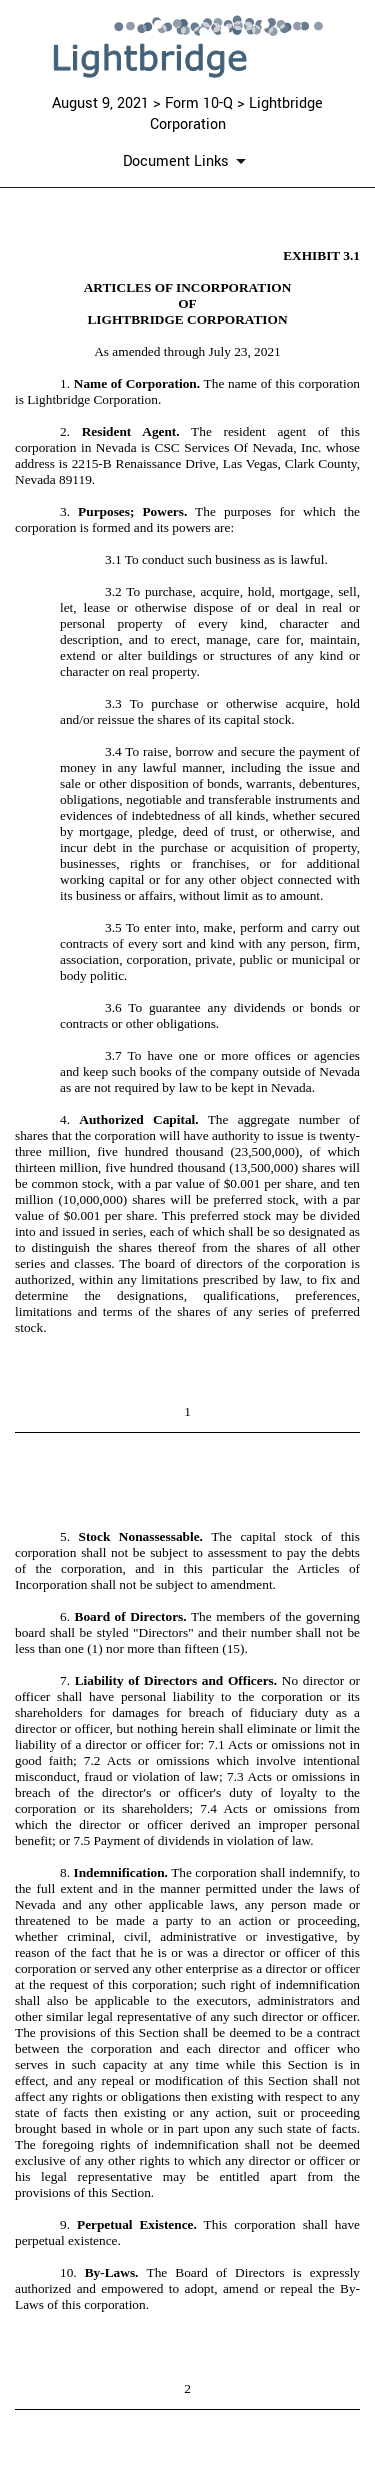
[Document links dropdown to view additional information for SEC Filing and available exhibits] (188, 161)
